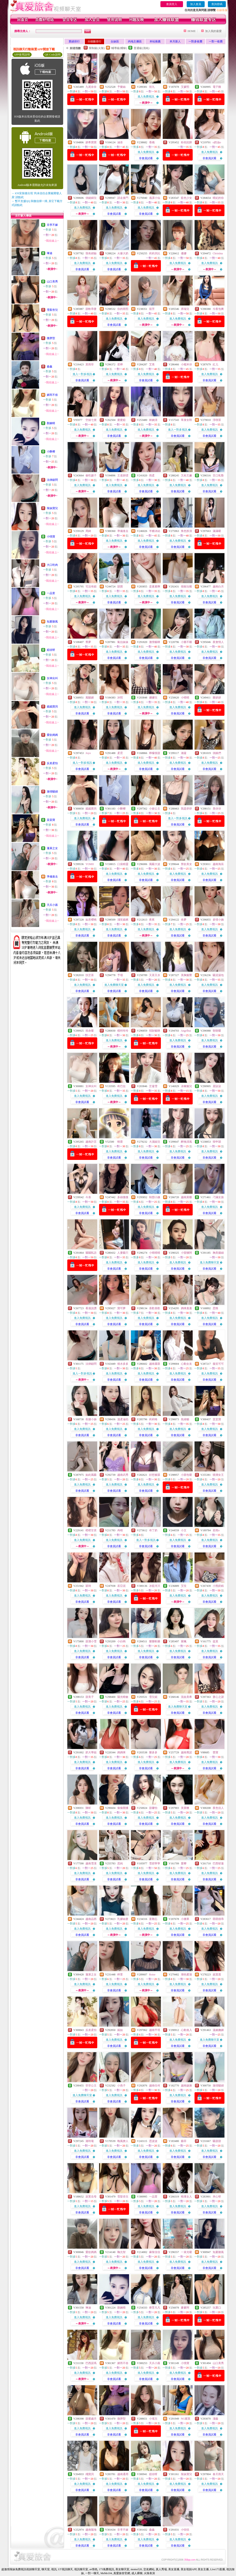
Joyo (88, 753)
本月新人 (175, 41)
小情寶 (51, 536)
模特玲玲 (122, 1030)
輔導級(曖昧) (119, 48)
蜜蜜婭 (121, 420)
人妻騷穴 (122, 1252)
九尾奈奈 (91, 86)
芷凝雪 (153, 1086)
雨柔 (152, 475)
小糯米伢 (186, 364)
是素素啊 (154, 586)
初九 (152, 86)
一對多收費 (195, 41)
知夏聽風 (52, 621)
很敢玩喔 (186, 586)
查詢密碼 (216, 4)
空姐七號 (91, 420)
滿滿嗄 (217, 531)
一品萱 (51, 593)
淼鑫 (49, 366)
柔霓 (120, 753)
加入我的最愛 (213, 31)
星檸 (120, 364)
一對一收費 (216, 41)
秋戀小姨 (154, 1197)
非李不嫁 (52, 224)
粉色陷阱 (186, 142)
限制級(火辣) (97, 48)
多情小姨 (218, 919)
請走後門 (122, 198)
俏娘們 (217, 753)
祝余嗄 (90, 1030)
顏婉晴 (51, 423)
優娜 (183, 253)
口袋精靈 (122, 864)
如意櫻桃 (91, 919)
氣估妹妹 (122, 642)
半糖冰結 (154, 531)
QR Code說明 (53, 54)
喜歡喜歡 (154, 1308)
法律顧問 (52, 479)
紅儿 (215, 364)
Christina (218, 253)
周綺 (88, 531)
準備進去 (52, 876)
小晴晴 (185, 697)
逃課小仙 (154, 198)
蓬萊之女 (52, 848)
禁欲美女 (186, 864)
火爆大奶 (122, 253)
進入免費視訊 (146, 96)
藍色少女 (186, 198)
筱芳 (152, 309)
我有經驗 (91, 253)
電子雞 (217, 86)
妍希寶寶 (91, 142)
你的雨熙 (122, 309)
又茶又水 (154, 975)
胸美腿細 (218, 1252)
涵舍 (120, 142)
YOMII (90, 864)
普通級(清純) (141, 48)
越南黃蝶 (186, 1197)
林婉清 (153, 420)
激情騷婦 (52, 791)
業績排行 (74, 41)
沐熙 (120, 697)
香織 (152, 142)
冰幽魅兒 (186, 1086)
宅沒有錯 (91, 586)
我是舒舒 (186, 808)
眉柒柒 (217, 1086)
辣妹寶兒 (52, 508)
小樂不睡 (186, 642)
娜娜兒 (153, 697)
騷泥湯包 (218, 975)
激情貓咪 (154, 642)
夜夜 (152, 919)
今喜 (88, 1197)
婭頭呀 (51, 649)
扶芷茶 (90, 975)
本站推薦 (155, 41)
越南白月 (218, 586)
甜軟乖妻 (91, 309)
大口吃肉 (52, 564)
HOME (192, 31)
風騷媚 (90, 697)
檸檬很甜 (154, 753)
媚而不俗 (52, 394)
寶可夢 (121, 1308)
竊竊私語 (91, 1252)
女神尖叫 (52, 678)
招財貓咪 (154, 1030)
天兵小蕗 (52, 905)
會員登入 (171, 4)
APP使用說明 (22, 54)
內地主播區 (135, 41)
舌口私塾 (218, 475)
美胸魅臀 (186, 975)
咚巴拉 (121, 1086)
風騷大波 (154, 864)
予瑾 (120, 975)
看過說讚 (91, 1308)
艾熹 (152, 364)
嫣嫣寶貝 (52, 706)
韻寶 (120, 586)
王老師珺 (122, 475)
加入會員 (195, 4)
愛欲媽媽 (52, 734)
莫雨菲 (90, 364)
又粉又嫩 (186, 475)
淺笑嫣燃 (122, 919)
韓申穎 (217, 1141)
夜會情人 (218, 642)
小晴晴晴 (154, 1252)
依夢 (183, 919)
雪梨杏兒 (52, 309)
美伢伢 (217, 808)
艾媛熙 (185, 86)
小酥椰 (51, 451)
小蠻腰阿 (186, 1252)
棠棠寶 (51, 820)
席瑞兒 (185, 309)
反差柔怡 (52, 763)
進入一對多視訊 (82, 374)
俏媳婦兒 (91, 198)
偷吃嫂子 (91, 475)
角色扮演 (186, 531)
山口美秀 (52, 281)
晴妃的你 (218, 198)
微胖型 (51, 338)
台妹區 (115, 41)
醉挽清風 (186, 1141)
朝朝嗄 (217, 1030)
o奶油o (217, 142)
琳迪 (49, 253)
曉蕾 (120, 1141)
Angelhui (186, 1030)
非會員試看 (146, 158)
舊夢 (88, 642)
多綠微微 (122, 1197)
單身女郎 (186, 420)
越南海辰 (218, 864)
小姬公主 (154, 808)
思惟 (215, 1308)
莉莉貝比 (154, 253)
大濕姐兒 (154, 1141)
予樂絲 (121, 86)
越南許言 (91, 1141)
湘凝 (183, 753)
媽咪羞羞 (186, 1308)
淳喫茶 (217, 420)
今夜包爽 (218, 309)
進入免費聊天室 (114, 984)
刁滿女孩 (218, 1197)
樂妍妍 (217, 697)
